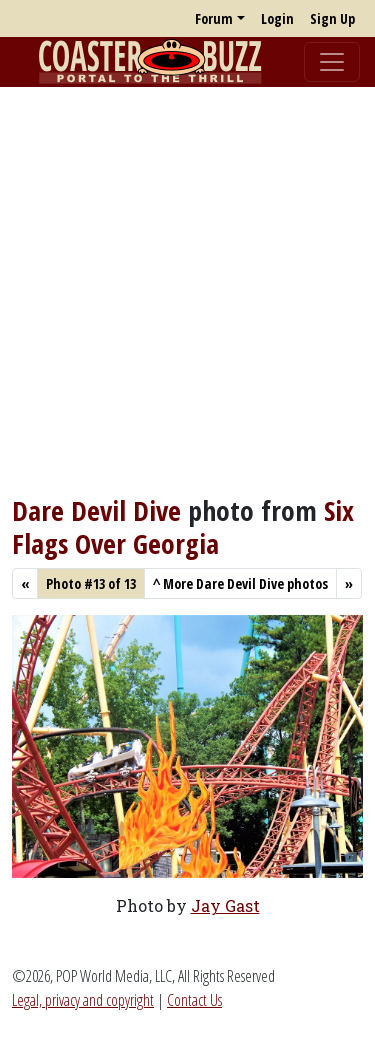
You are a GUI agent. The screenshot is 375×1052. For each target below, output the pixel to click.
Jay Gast (225, 905)
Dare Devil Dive (96, 510)
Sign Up (332, 18)
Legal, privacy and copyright (83, 1000)
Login (277, 18)
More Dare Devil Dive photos (240, 583)
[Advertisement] (187, 290)
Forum (214, 18)
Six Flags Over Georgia (183, 526)
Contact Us (194, 1000)
